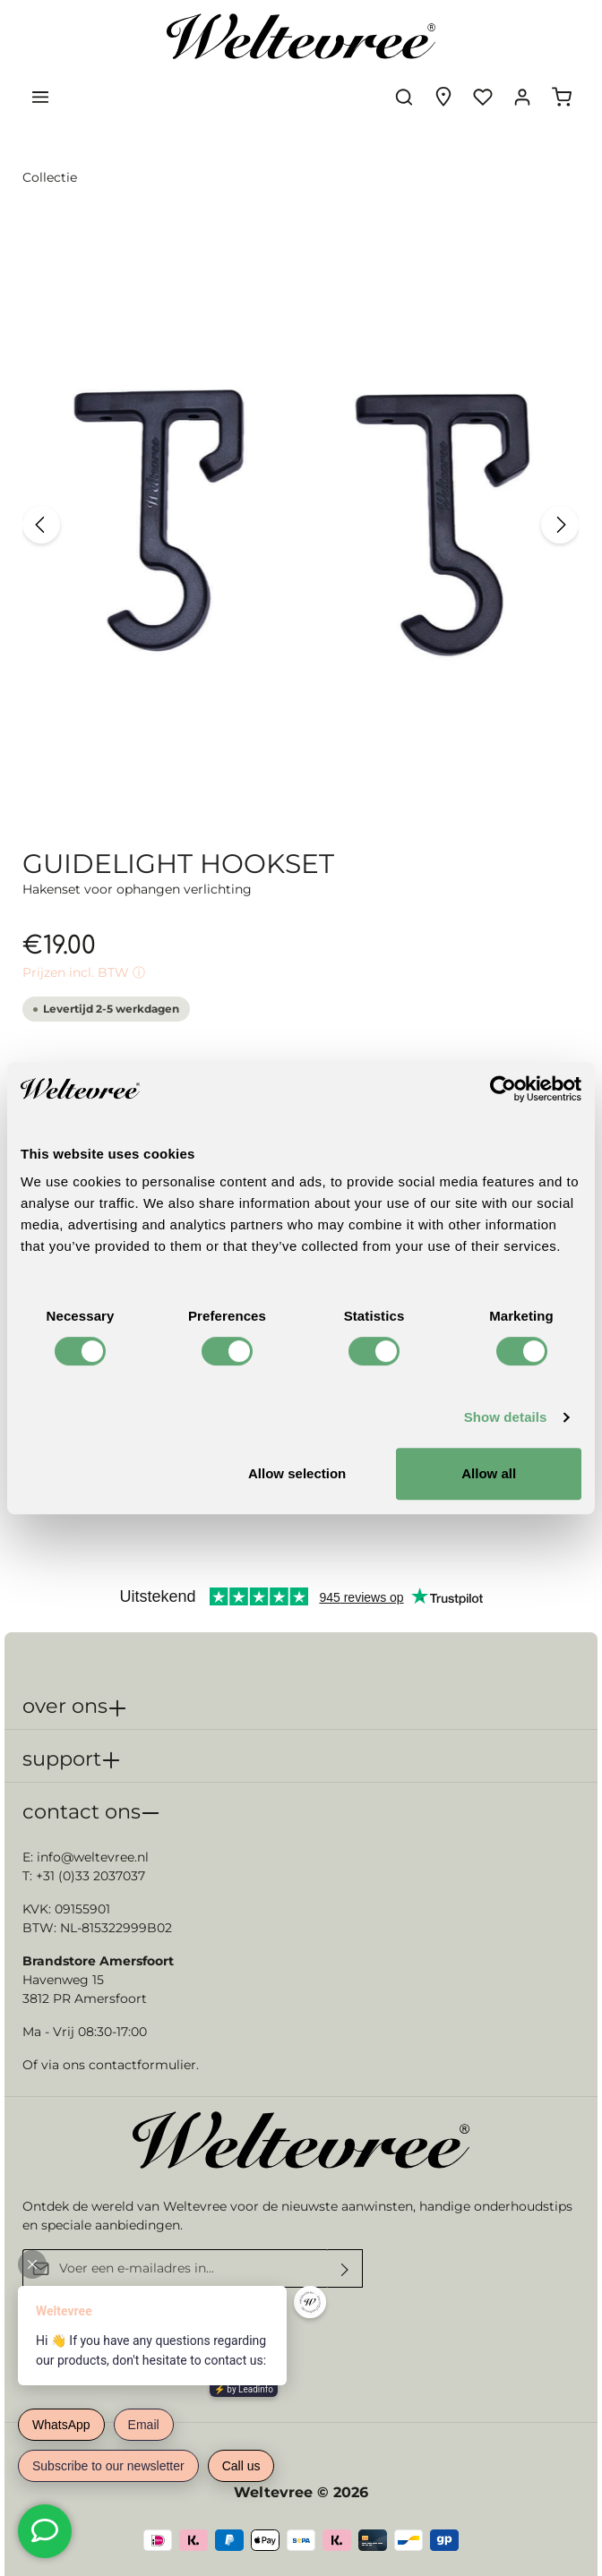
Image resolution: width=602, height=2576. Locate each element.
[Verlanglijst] (483, 97)
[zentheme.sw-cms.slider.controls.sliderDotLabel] (273, 800)
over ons (65, 1705)
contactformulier (142, 2065)
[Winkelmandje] (562, 97)
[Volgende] (560, 524)
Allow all (488, 1473)
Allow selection (297, 1473)
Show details (505, 1417)
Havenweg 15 (63, 1980)
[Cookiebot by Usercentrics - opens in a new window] (503, 1088)
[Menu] (40, 97)
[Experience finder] (443, 97)
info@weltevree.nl (93, 1857)
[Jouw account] (522, 97)
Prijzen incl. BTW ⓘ (83, 972)
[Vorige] (41, 524)
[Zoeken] (404, 97)
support (61, 1758)
